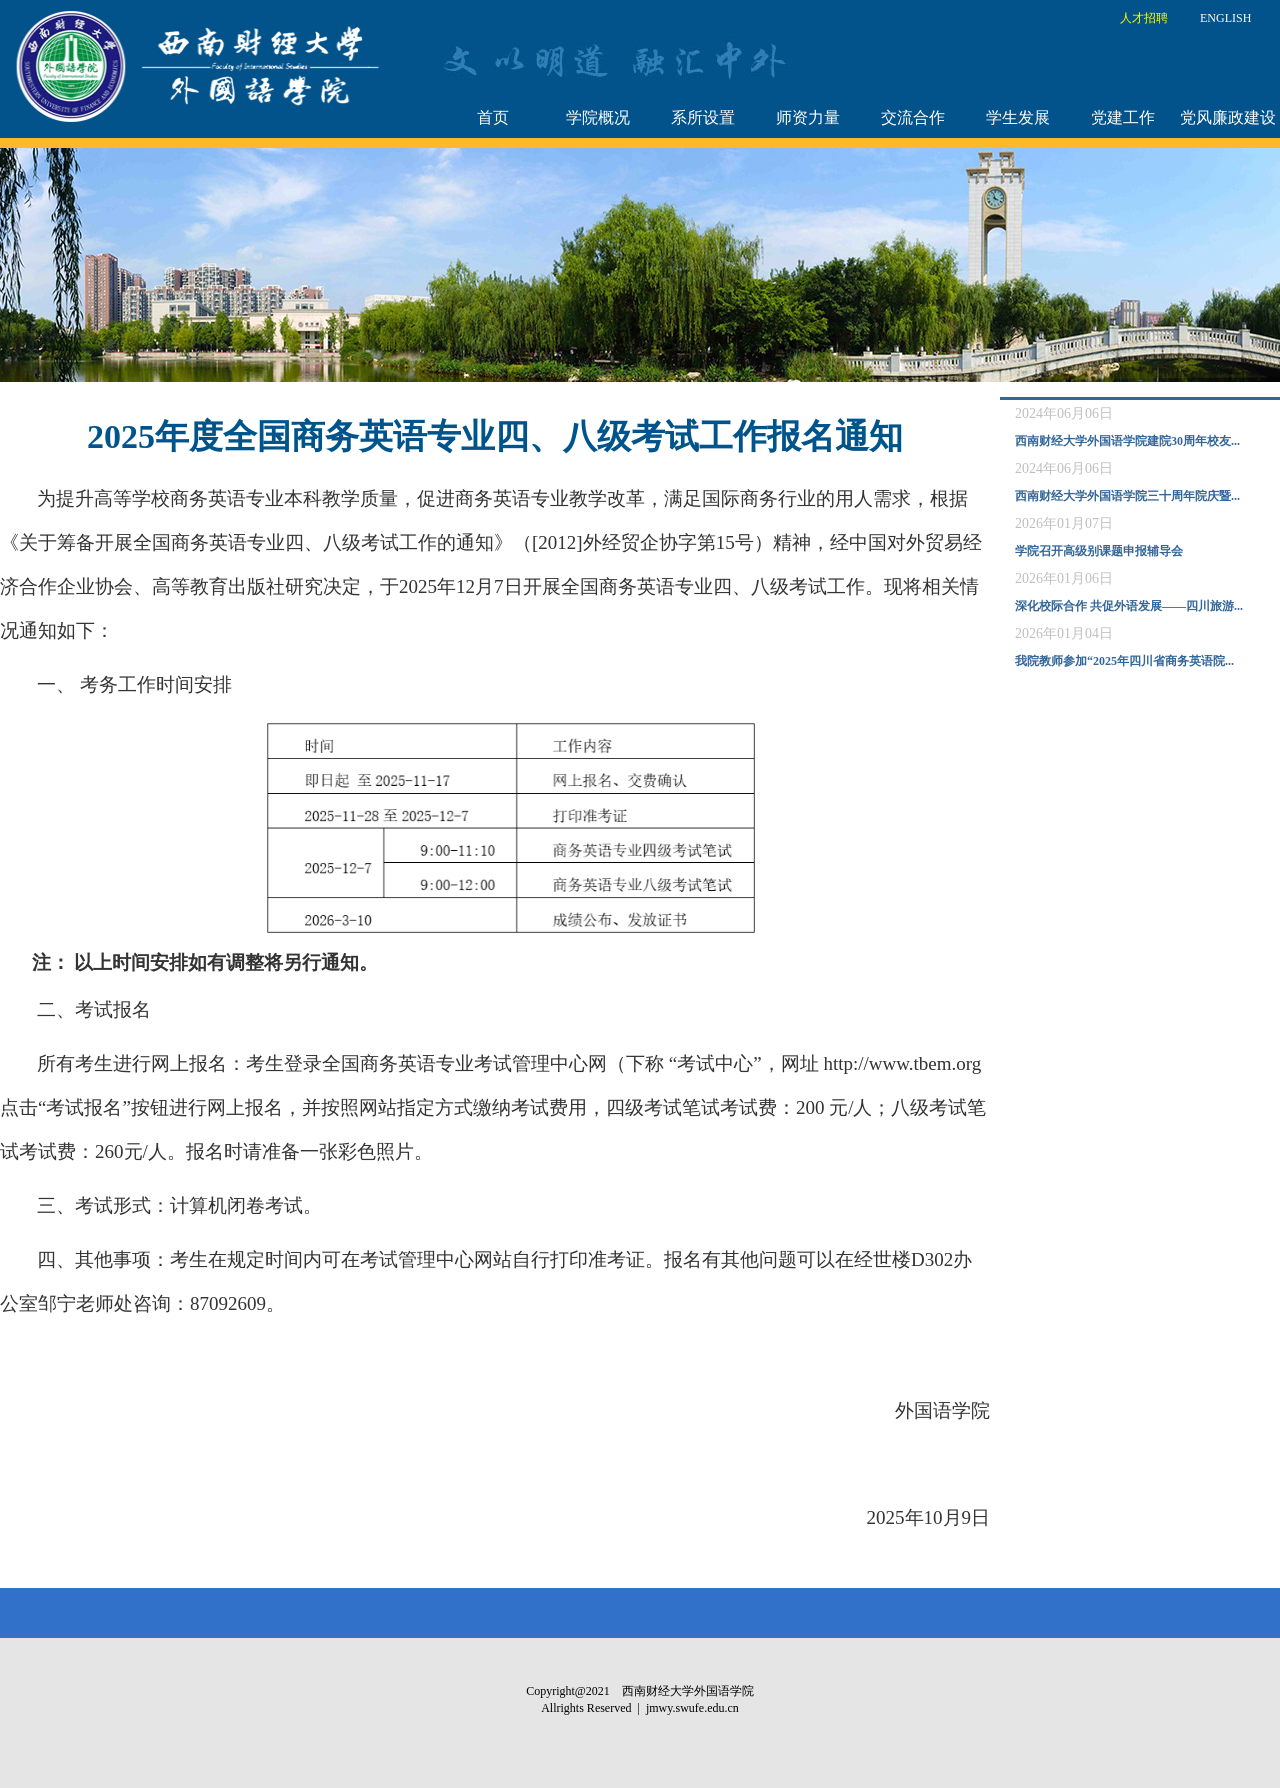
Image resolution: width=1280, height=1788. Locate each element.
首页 (493, 117)
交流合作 (913, 117)
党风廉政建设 (1228, 117)
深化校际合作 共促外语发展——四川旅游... (1129, 606)
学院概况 (598, 117)
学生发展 (1018, 117)
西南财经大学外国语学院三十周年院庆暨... (1127, 496)
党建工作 (1123, 117)
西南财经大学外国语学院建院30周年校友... (1127, 441)
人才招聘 (1144, 18)
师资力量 (808, 117)
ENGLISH (1225, 18)
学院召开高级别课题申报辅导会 (1099, 551)
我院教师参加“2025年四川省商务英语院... (1124, 661)
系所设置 (703, 117)
